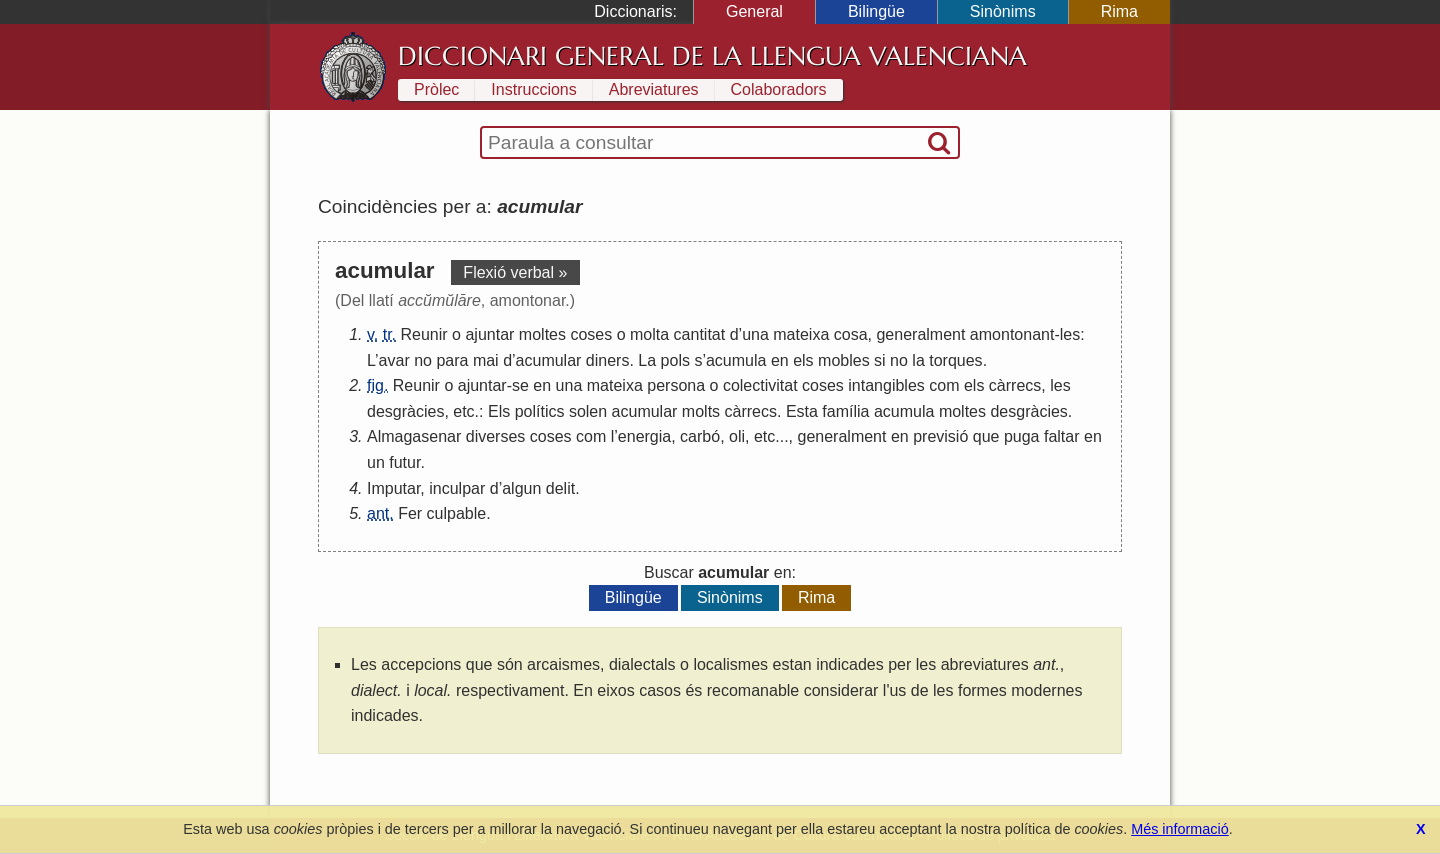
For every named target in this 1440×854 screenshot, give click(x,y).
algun (521, 488)
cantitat (700, 334)
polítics (540, 411)
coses (591, 334)
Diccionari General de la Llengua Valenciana (712, 56)
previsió (940, 436)
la (918, 360)
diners (608, 360)
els (803, 360)
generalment (920, 334)
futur (404, 462)
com (944, 385)
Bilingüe (876, 11)
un (376, 462)
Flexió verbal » (515, 272)
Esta (802, 411)
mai (486, 360)
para (452, 360)
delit (560, 488)
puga (1022, 436)
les (1070, 334)
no (423, 360)
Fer (410, 513)
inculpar (457, 488)
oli (737, 436)
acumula (736, 360)
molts (701, 411)
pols (675, 360)
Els (499, 411)
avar (394, 360)
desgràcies (405, 411)
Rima (1119, 11)
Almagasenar (414, 436)
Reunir (424, 334)
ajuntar (489, 334)
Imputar (393, 488)
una (755, 334)
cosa (851, 334)
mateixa (801, 334)
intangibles (886, 385)
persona (676, 385)
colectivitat (760, 385)
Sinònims (1003, 11)
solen (588, 411)
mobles (844, 360)
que (986, 436)
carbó (700, 436)
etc (463, 411)
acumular (549, 360)
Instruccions (533, 89)
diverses (496, 436)
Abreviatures (654, 89)
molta (649, 334)
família (845, 411)
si (880, 360)
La (647, 360)
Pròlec (436, 89)
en (780, 360)
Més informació (1180, 829)
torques (955, 360)
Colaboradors (779, 89)
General (754, 11)
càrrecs (1015, 385)
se (520, 385)
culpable (457, 513)
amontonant (1012, 334)
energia (644, 436)
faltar (1062, 436)
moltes (542, 334)
